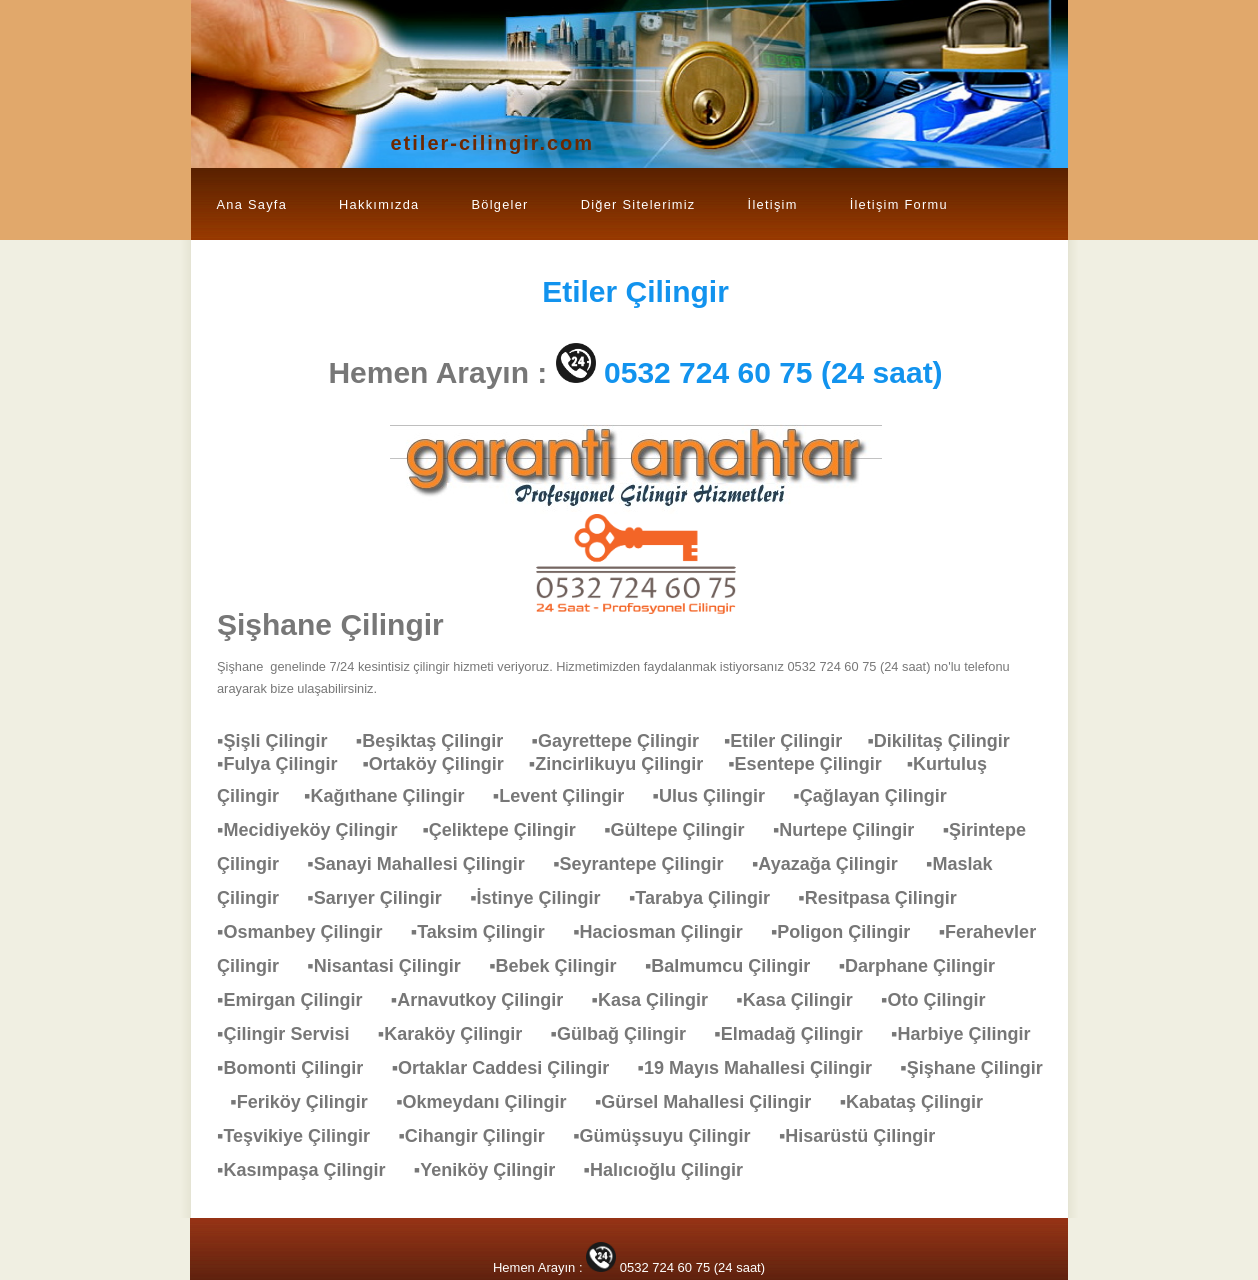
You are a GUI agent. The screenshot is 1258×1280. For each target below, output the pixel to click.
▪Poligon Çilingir (850, 932)
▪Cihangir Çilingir (481, 1136)
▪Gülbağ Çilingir (628, 1034)
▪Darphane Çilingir (927, 966)
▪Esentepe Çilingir (817, 764)
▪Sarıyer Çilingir (384, 898)
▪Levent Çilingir (568, 796)
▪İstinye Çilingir (545, 898)
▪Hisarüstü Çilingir (867, 1136)
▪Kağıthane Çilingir (394, 796)
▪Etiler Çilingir (795, 741)
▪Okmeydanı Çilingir (491, 1102)
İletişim (773, 204)
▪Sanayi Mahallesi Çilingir (425, 864)
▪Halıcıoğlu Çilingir (673, 1170)
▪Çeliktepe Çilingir (508, 830)
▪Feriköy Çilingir (308, 1102)
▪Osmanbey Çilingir (309, 932)
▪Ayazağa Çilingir (835, 864)
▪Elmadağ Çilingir (798, 1034)
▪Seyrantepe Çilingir (648, 864)
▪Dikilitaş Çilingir (948, 741)
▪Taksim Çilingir (488, 932)
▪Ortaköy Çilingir (445, 764)
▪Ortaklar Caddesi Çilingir (510, 1068)
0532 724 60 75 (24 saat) (773, 372)
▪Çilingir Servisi (293, 1034)
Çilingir (635, 291)
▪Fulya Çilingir (289, 764)
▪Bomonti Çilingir (300, 1068)
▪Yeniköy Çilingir (494, 1170)
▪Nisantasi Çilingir (393, 966)
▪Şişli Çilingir (282, 741)
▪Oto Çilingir (943, 1000)
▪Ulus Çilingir (719, 796)
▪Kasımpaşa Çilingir (311, 1170)
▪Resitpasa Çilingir (887, 898)
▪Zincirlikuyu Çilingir (628, 764)
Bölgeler (499, 204)
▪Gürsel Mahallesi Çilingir (713, 1102)
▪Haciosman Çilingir (667, 932)
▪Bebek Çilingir (562, 966)
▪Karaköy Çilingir (460, 1034)
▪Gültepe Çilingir (684, 830)
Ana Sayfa (252, 204)
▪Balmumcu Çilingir (737, 966)
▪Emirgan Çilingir (299, 1000)
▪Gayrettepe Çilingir (628, 741)
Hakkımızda (379, 204)
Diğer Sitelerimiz (638, 204)
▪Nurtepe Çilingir (853, 830)
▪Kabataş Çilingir (921, 1102)
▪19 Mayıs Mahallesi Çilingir (765, 1068)
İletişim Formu (899, 204)
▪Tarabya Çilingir (709, 898)
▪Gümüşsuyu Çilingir (671, 1136)
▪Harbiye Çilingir (970, 1034)
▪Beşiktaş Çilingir (439, 741)
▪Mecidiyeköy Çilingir (319, 830)
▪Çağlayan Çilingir (879, 796)
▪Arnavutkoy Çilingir (487, 1000)
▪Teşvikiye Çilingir (303, 1136)
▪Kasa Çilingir (660, 1000)
